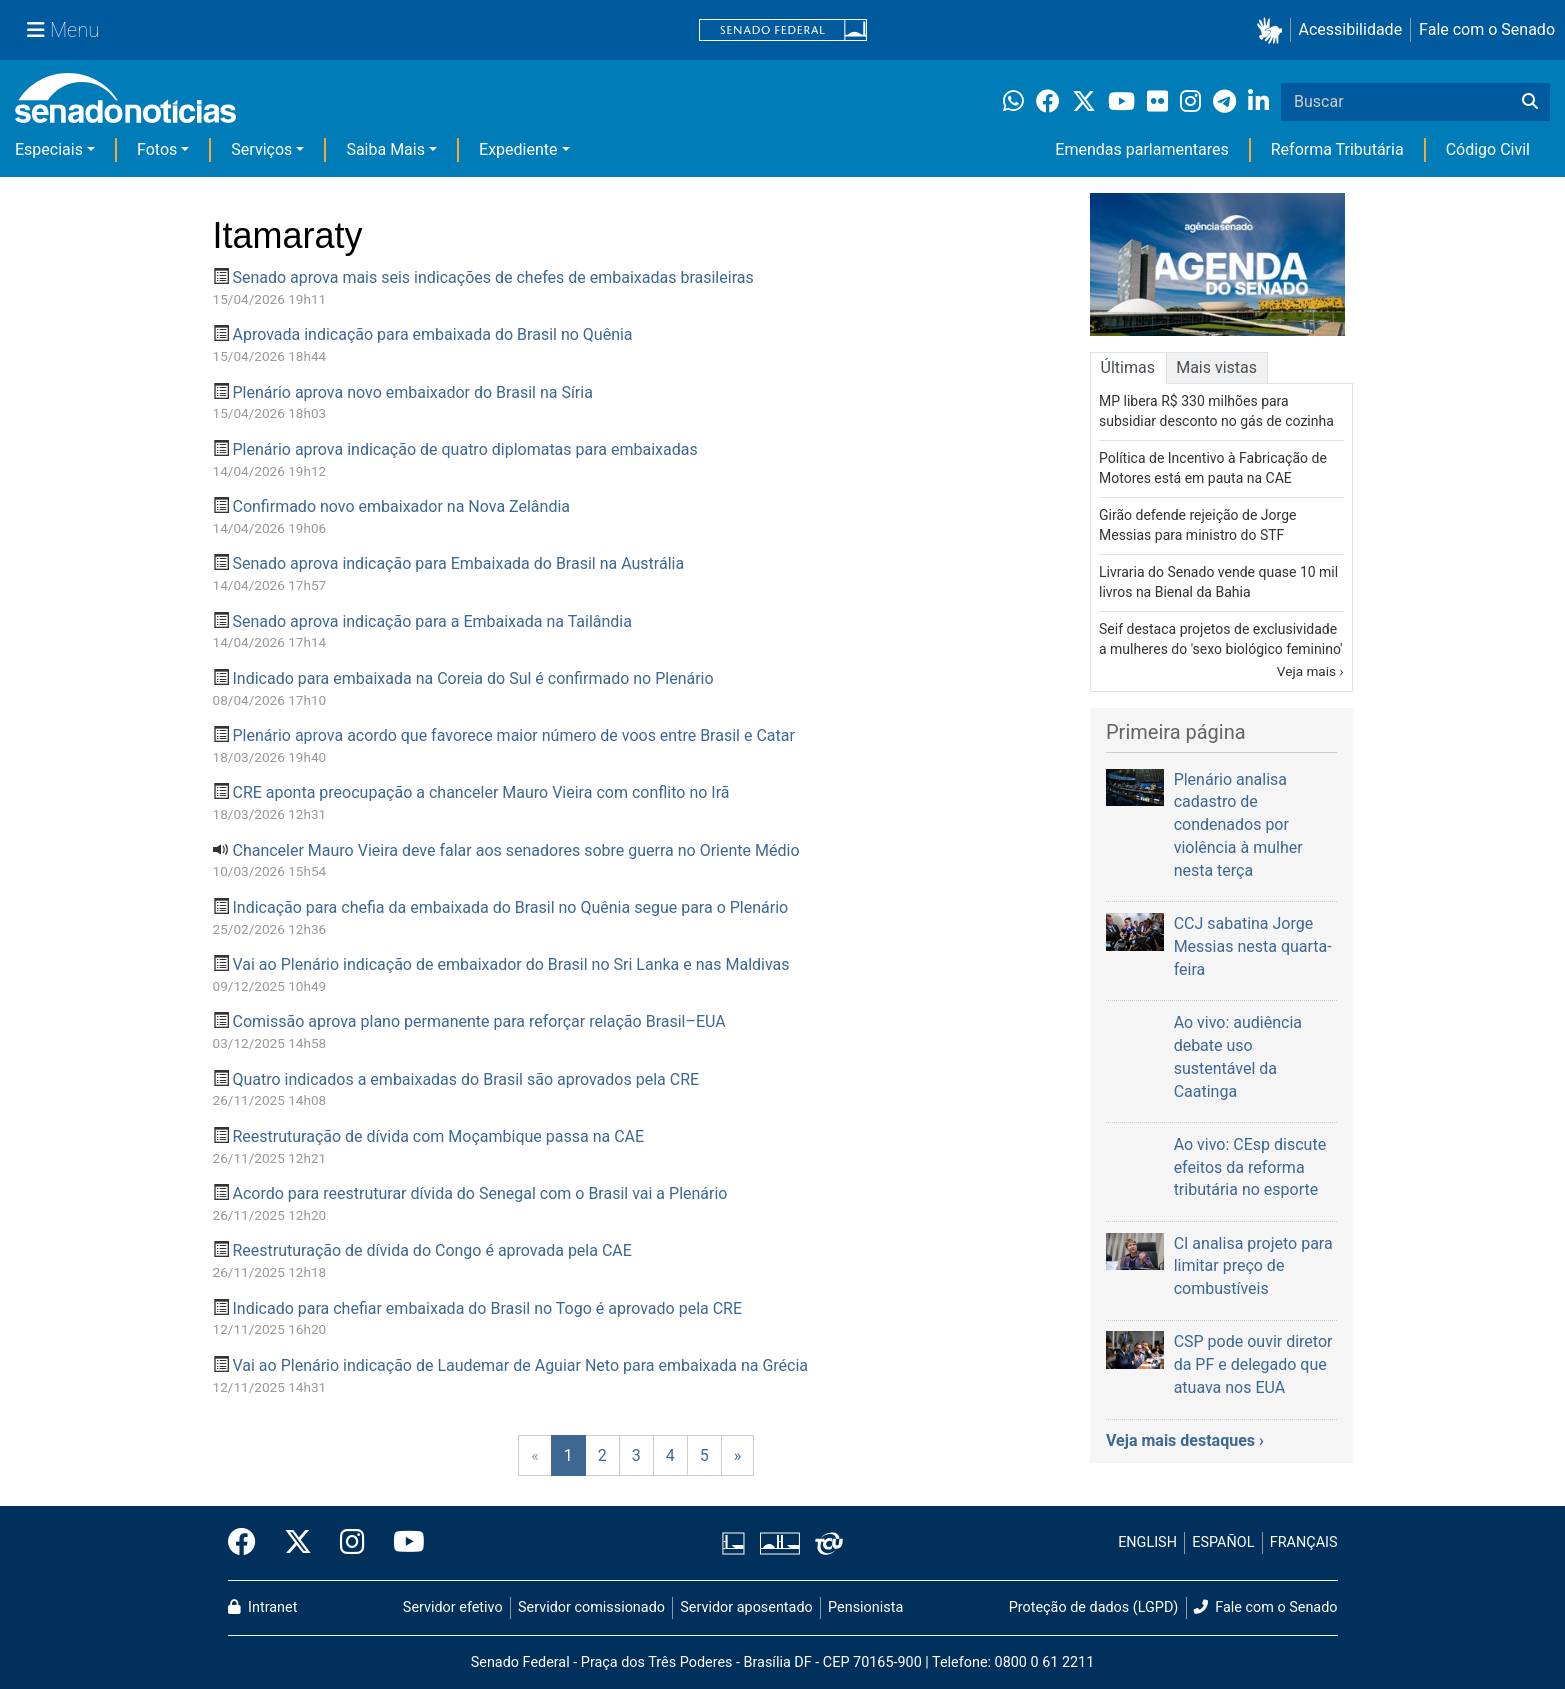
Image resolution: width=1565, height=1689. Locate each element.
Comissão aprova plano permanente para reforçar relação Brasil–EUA (478, 1021)
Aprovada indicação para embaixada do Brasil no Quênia (432, 334)
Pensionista (865, 1607)
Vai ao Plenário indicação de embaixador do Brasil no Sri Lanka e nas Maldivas (510, 964)
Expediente (518, 149)
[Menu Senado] (63, 30)
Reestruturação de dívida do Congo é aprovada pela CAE (431, 1250)
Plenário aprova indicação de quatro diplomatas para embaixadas (464, 449)
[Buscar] (1530, 102)
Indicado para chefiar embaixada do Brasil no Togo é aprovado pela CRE (487, 1308)
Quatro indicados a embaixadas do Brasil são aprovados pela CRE (465, 1079)
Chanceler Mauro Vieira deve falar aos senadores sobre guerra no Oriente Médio (515, 850)
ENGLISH (1147, 1542)
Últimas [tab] (1128, 367)
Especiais (49, 149)
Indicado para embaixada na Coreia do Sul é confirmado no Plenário (472, 678)
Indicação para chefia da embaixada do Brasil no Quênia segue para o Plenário (510, 907)
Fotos (157, 149)
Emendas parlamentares (1141, 149)
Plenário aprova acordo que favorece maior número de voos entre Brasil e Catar (513, 735)
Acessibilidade (1351, 29)
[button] (1273, 30)
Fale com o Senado (1487, 29)
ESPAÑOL (1223, 1542)
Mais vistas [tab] (1216, 367)
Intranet (263, 1607)
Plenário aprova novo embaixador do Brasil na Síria (412, 392)
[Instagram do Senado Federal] (352, 1543)
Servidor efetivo (453, 1607)
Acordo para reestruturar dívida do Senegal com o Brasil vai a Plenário (479, 1193)
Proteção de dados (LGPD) (1094, 1607)
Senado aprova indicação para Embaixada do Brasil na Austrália (458, 563)
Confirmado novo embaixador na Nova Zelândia (401, 506)
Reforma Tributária (1337, 149)
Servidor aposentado (746, 1607)
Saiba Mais (385, 149)
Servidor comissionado (591, 1607)
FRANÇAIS (1304, 1542)
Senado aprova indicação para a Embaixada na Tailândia (431, 621)
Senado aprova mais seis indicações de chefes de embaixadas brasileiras (492, 277)
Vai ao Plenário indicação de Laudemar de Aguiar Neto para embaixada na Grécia (520, 1365)
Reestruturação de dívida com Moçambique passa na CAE (438, 1136)
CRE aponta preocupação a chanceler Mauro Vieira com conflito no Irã (480, 792)
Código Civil (1488, 149)
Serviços (261, 149)
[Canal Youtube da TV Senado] (402, 1543)
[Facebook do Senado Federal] (249, 1543)
